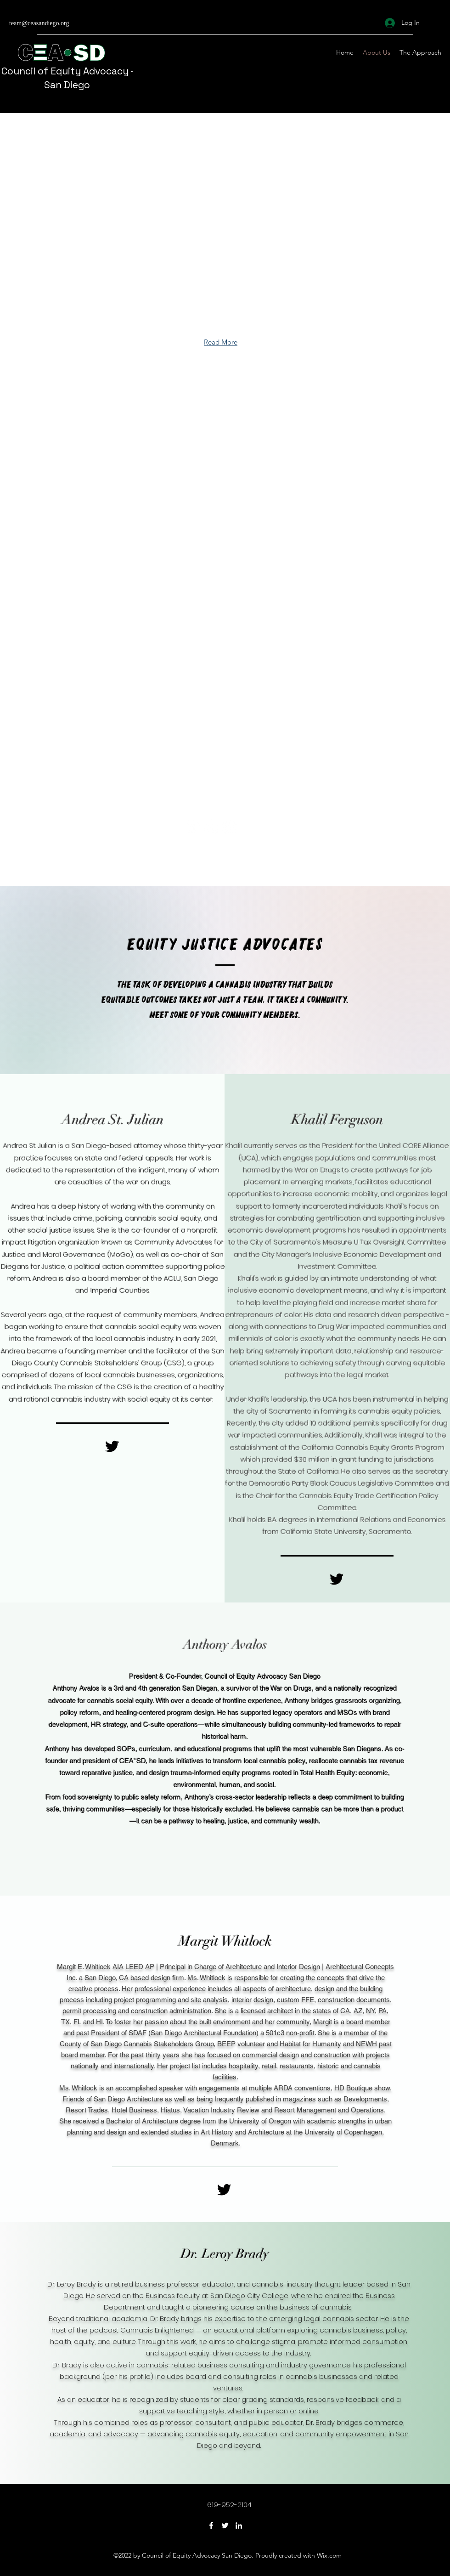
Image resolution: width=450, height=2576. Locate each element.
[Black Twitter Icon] (112, 1446)
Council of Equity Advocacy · (67, 71)
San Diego (67, 85)
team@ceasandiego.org (39, 23)
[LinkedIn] (238, 2525)
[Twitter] (225, 2525)
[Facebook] (211, 2525)
